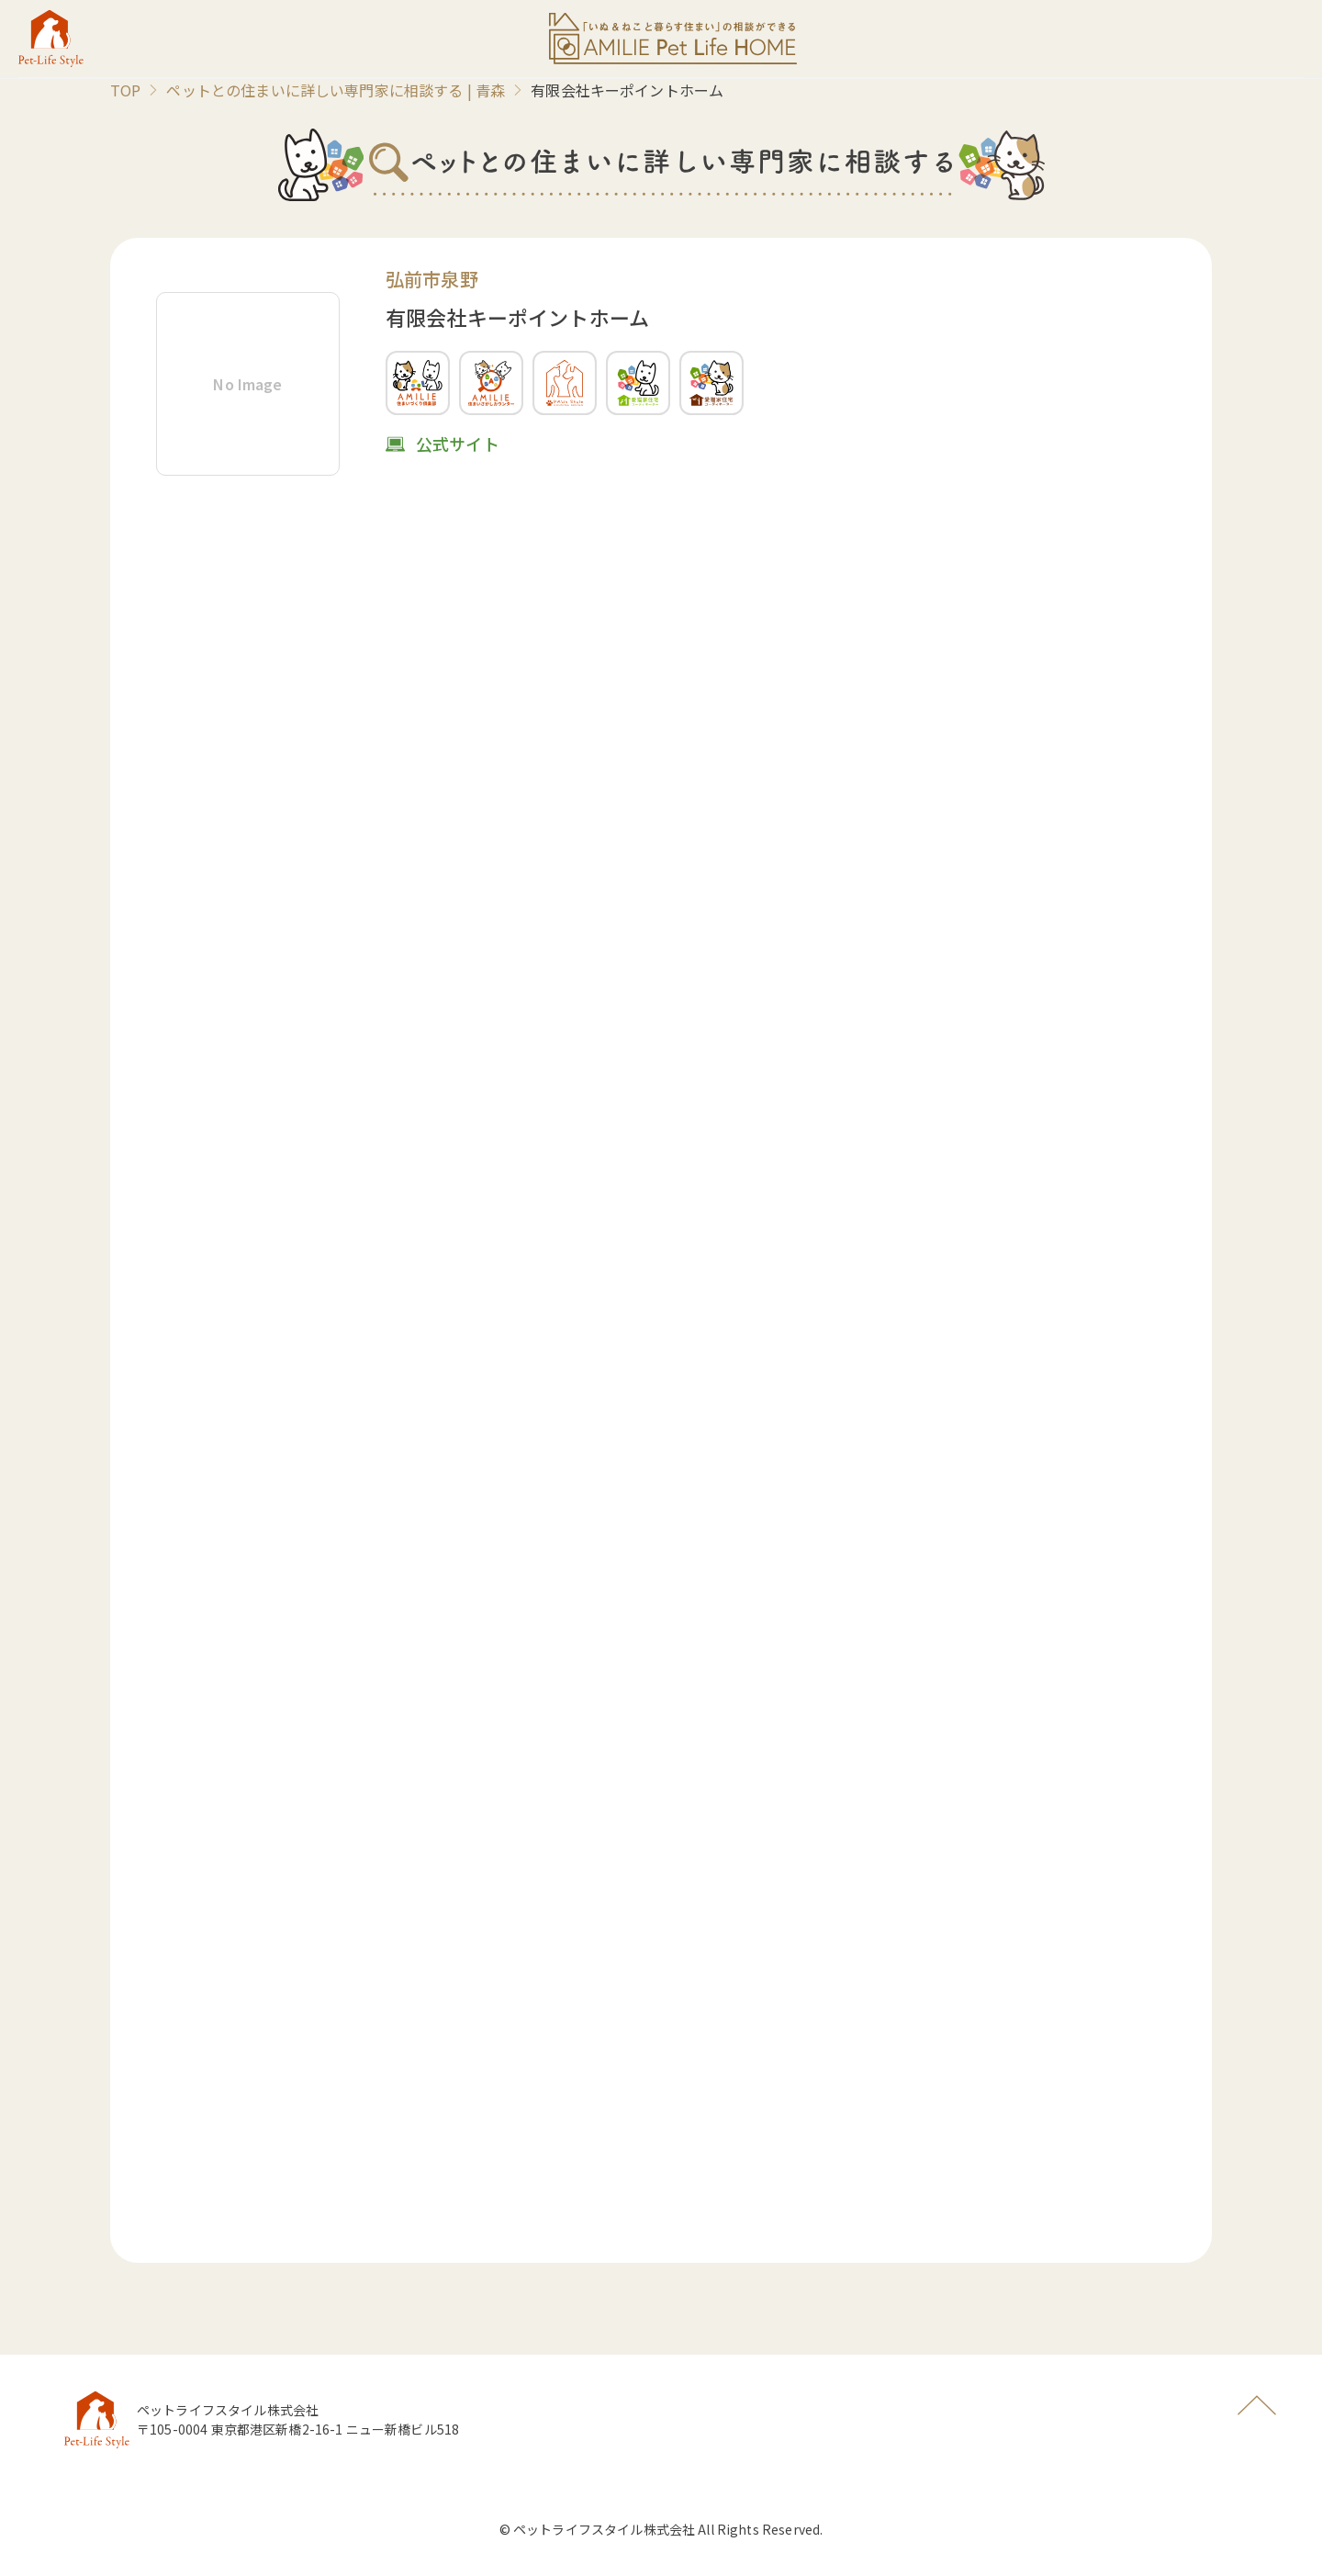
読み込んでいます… (661, 1368)
